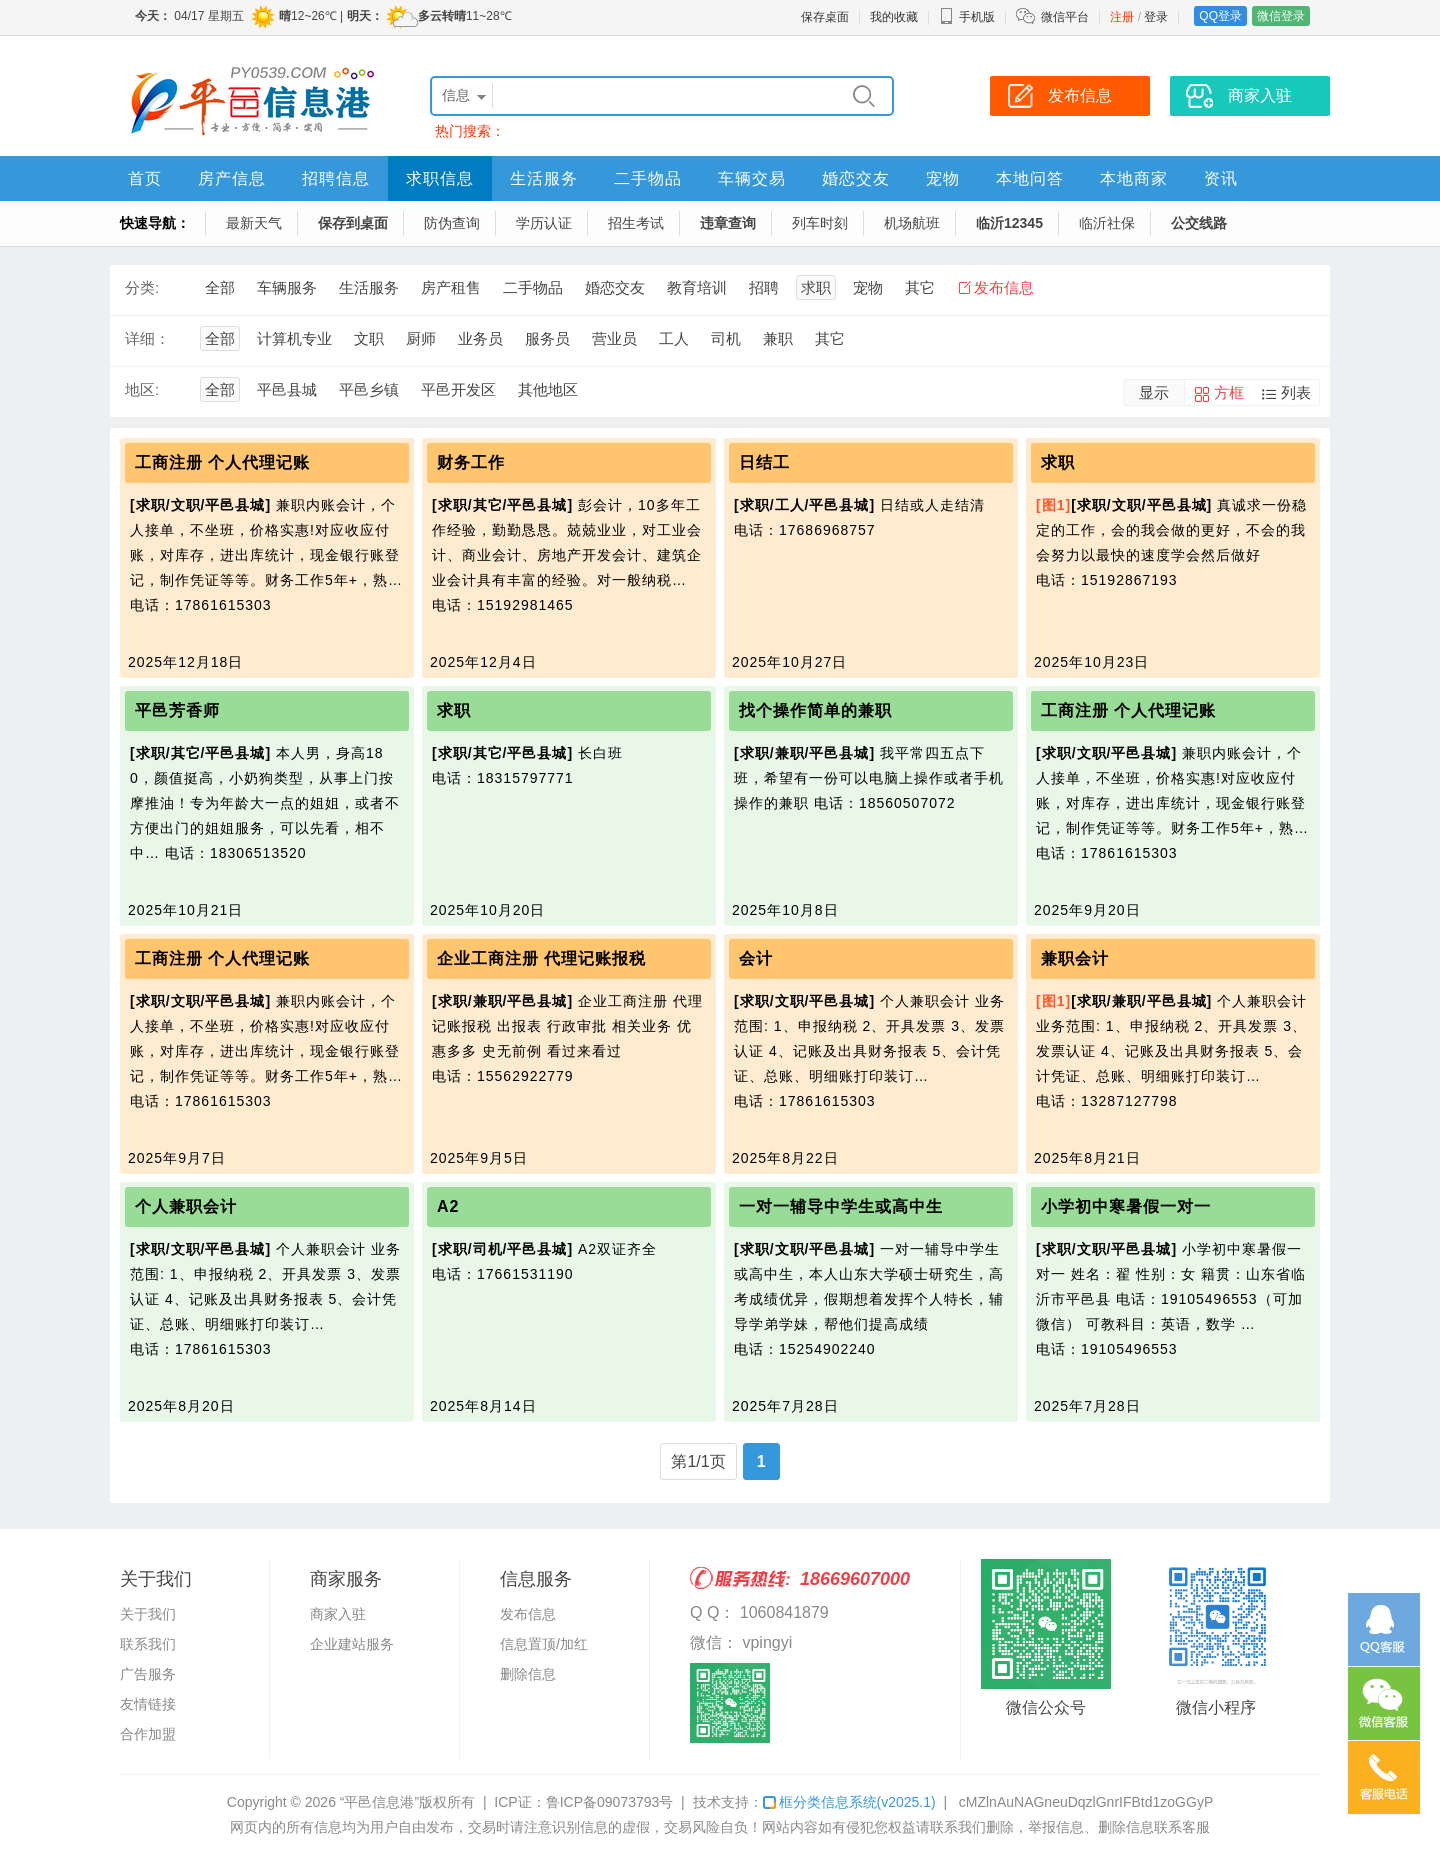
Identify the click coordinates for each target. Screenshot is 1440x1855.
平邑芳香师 (177, 710)
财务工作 (471, 462)
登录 (1156, 17)
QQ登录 (1220, 16)
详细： (147, 338)
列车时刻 (820, 223)
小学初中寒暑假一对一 (1126, 1206)
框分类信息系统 (849, 1802)
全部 (220, 287)
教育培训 (697, 287)
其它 (920, 287)
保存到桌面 (353, 223)
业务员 (480, 338)
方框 (1229, 392)
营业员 (614, 338)
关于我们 (148, 1614)
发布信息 (1004, 287)
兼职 (778, 338)
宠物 (943, 178)
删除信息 (528, 1674)
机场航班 (912, 223)
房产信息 (232, 178)
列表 (1296, 392)
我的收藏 (894, 17)
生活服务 (544, 178)
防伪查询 (452, 223)
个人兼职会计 (186, 1206)
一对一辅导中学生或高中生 (841, 1206)
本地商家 (1134, 178)
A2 (448, 1206)
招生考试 (636, 223)
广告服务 (148, 1674)
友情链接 (148, 1704)
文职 (369, 338)
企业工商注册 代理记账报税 (541, 958)
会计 (756, 958)
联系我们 (148, 1644)
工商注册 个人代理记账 (222, 462)
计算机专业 (294, 338)
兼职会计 (1075, 958)
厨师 (421, 338)
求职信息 (440, 178)
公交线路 (1199, 223)
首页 (145, 178)
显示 (1154, 392)
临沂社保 (1107, 223)
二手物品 (648, 178)
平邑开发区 (458, 389)
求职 (816, 287)
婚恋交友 (856, 178)
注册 (1122, 17)
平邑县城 (287, 389)
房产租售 (451, 287)
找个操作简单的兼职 (815, 710)
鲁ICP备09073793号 (610, 1802)
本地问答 (1030, 178)
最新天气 (254, 223)
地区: (142, 389)
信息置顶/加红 (544, 1644)
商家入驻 (338, 1614)
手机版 (967, 17)
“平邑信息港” (379, 1802)
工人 (674, 338)
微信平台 (1065, 17)
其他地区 (548, 389)
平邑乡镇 (369, 389)
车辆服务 (287, 287)
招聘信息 (336, 178)
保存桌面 (825, 17)
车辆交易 (752, 178)
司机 (726, 338)
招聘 (764, 287)
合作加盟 (148, 1734)
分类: (142, 287)
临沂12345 (1009, 223)
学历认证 (544, 223)
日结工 (764, 462)
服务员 (547, 338)
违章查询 (728, 223)
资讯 (1221, 178)
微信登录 (1281, 16)
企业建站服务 (352, 1644)
